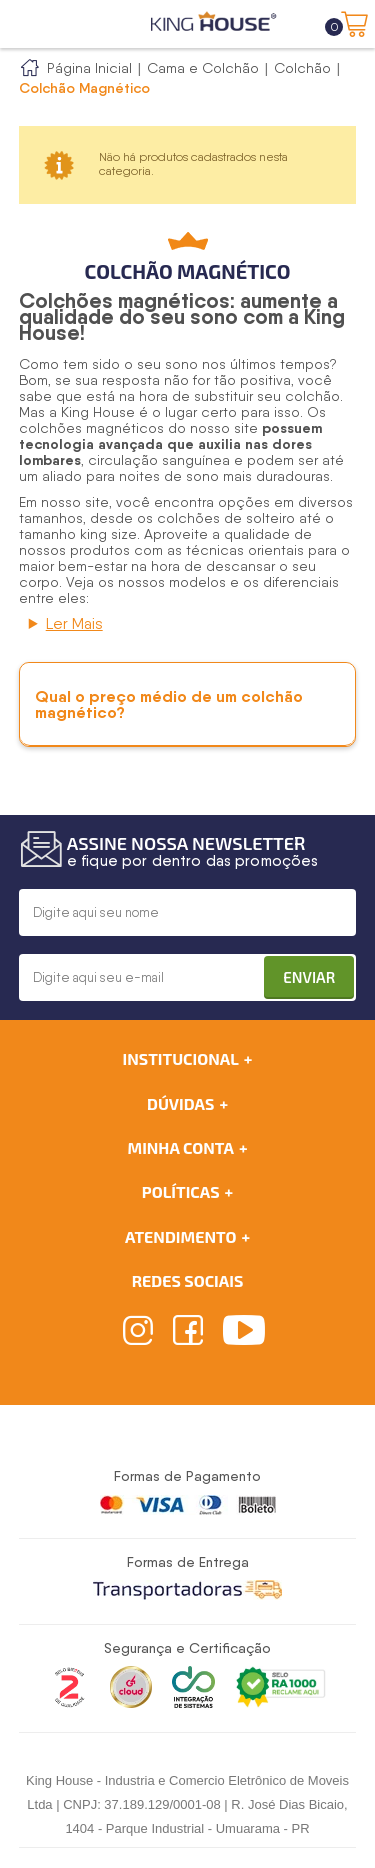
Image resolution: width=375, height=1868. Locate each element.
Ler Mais (74, 624)
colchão (312, 396)
